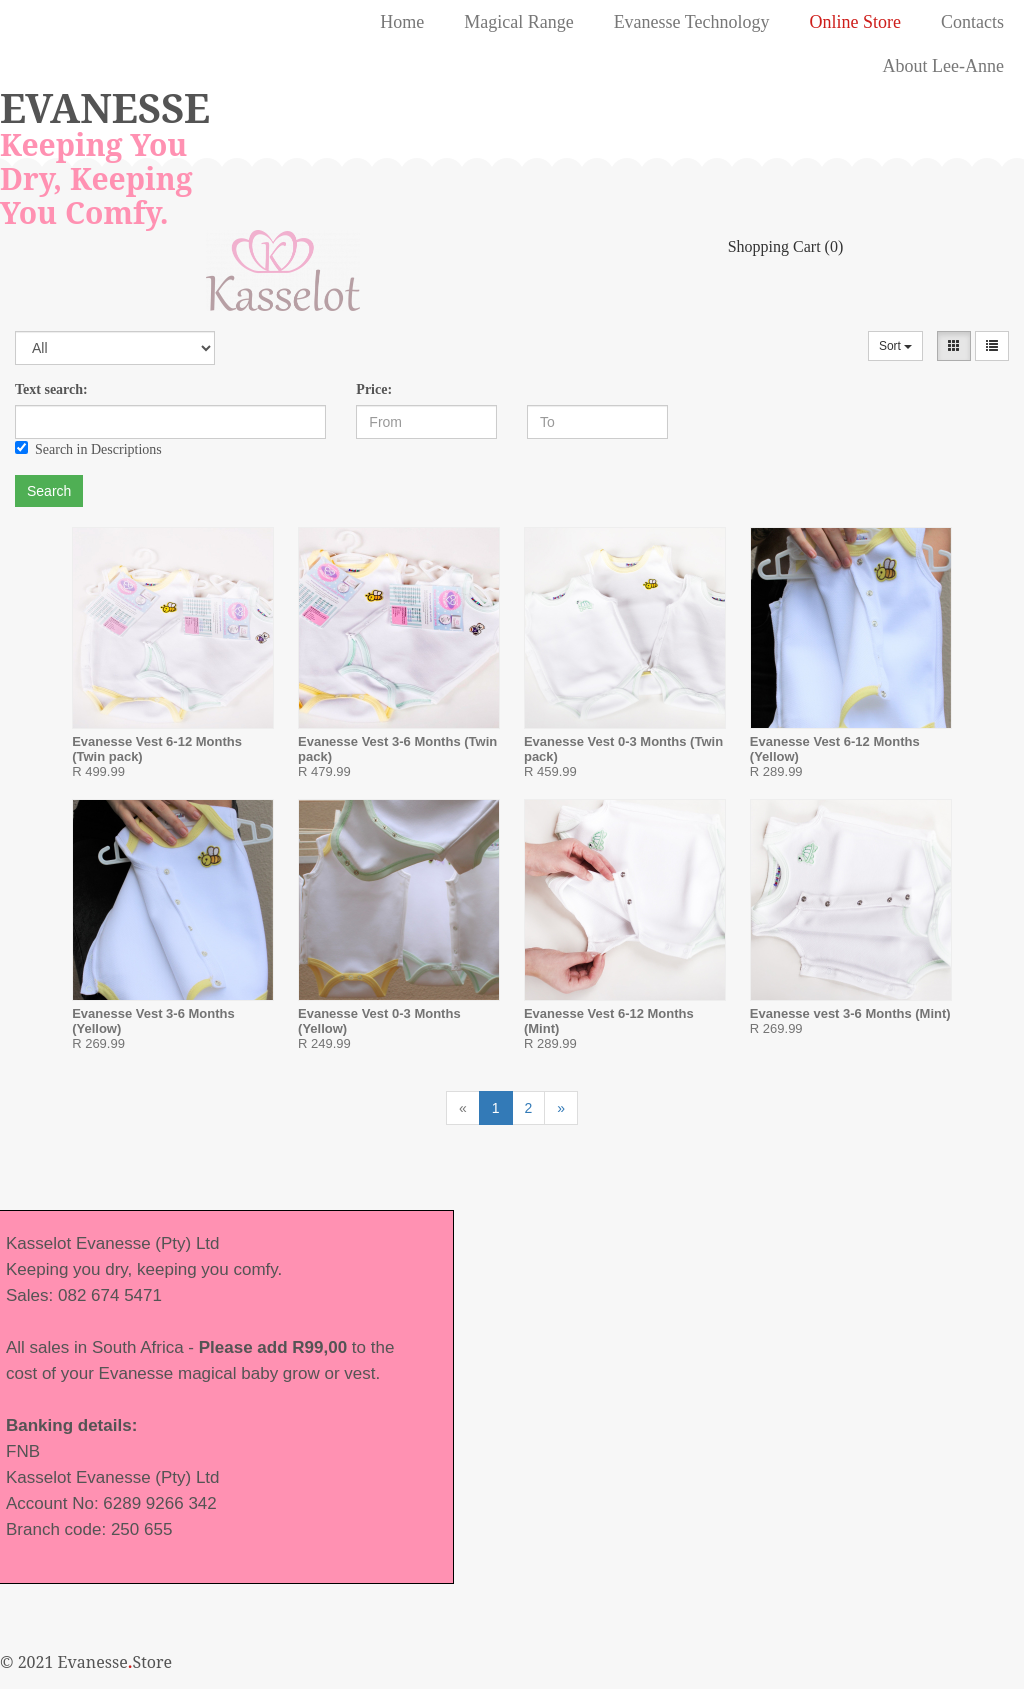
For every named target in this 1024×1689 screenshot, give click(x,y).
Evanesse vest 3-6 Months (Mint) (850, 1013)
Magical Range (518, 22)
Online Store (856, 22)
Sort (895, 346)
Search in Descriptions (88, 449)
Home (402, 22)
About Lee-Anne (943, 66)
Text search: (51, 389)
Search (49, 491)
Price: (374, 389)
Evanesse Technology (692, 22)
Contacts (972, 22)
